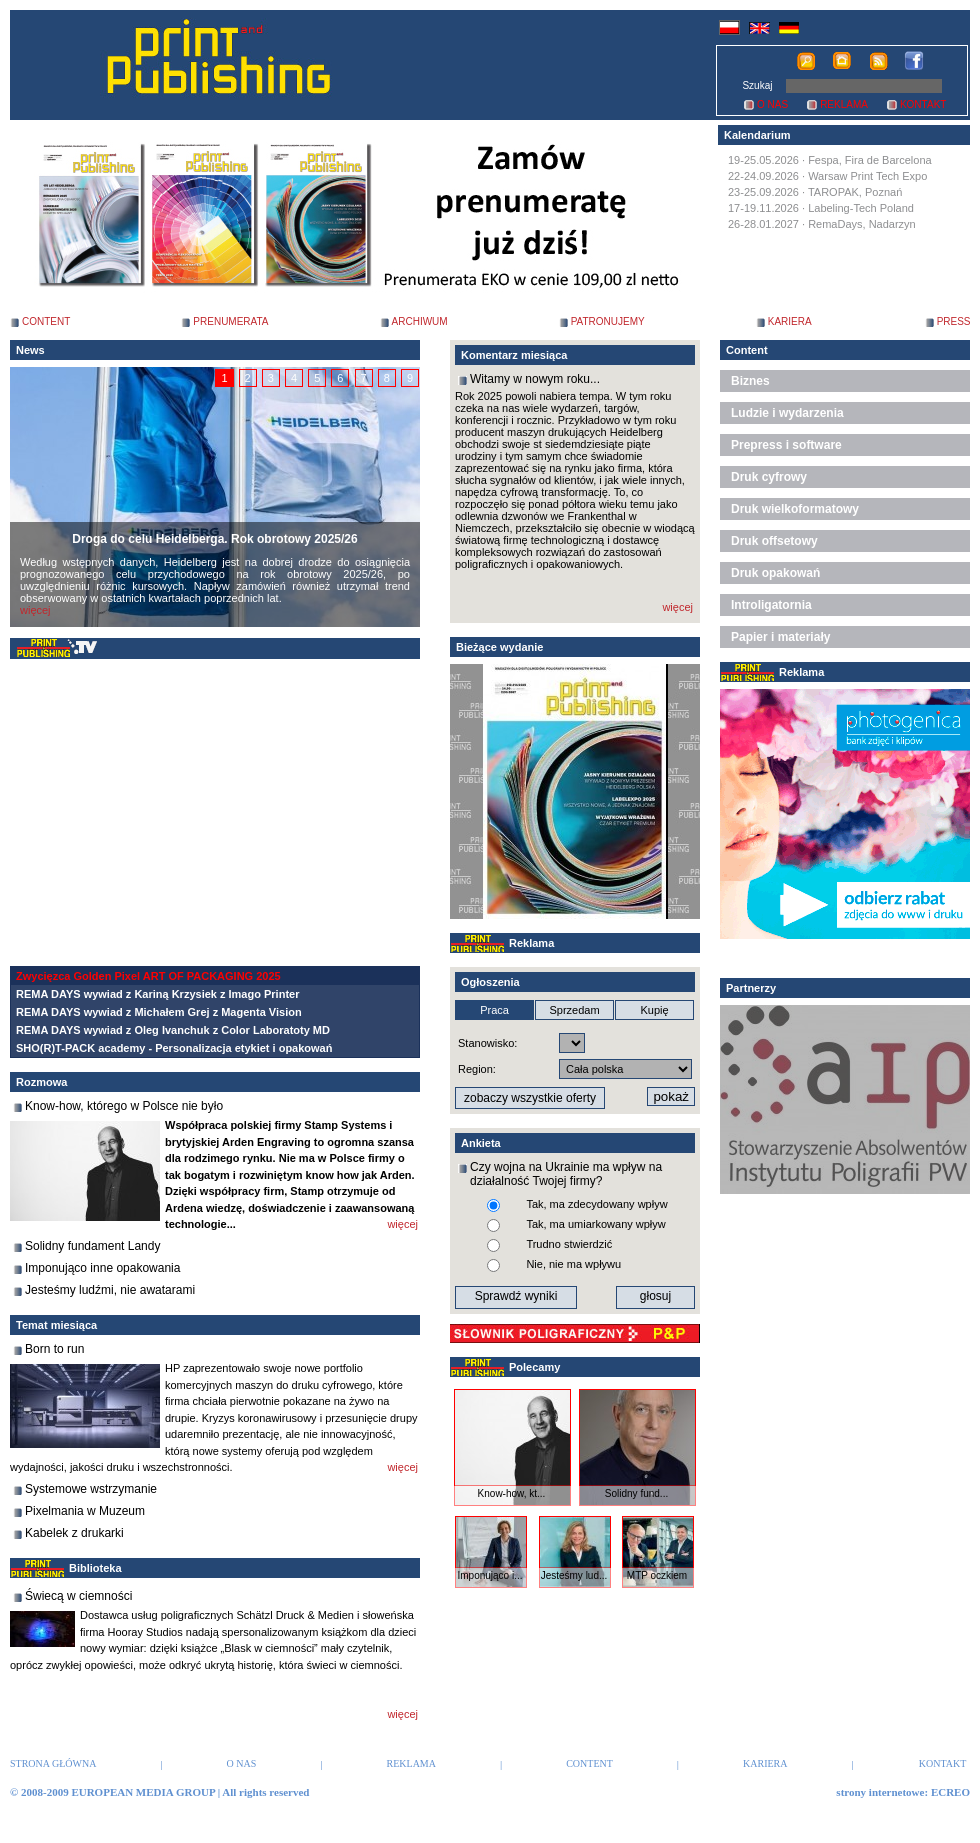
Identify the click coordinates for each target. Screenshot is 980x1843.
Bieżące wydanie (499, 647)
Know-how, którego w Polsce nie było (124, 1106)
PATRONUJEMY (608, 321)
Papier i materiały (780, 637)
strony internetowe (880, 1792)
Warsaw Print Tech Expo (867, 176)
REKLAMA (844, 104)
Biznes (750, 381)
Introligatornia (771, 605)
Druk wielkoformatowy (795, 509)
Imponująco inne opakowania (102, 1268)
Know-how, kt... (512, 1493)
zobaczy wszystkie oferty (530, 1098)
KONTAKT (923, 104)
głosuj (655, 1296)
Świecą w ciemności (78, 1596)
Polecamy (534, 1367)
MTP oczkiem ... (657, 1581)
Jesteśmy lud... (574, 1575)
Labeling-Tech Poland (861, 208)
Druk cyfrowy (769, 477)
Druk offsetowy (774, 541)
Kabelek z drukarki (74, 1533)
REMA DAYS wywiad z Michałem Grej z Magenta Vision (159, 1012)
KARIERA (790, 321)
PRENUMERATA (230, 321)
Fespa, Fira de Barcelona (870, 160)
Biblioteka (95, 1568)
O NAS (772, 104)
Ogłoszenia (490, 982)
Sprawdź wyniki (516, 1296)
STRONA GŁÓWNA (53, 1763)
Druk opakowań (775, 573)
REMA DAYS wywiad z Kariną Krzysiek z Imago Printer (157, 994)
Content (747, 350)
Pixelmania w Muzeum (85, 1511)
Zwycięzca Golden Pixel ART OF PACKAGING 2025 (148, 976)
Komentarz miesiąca (514, 355)
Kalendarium (757, 135)
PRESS (954, 321)
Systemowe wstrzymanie (91, 1489)
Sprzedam (574, 1010)
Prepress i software (786, 445)
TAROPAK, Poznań (855, 192)
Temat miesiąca (56, 1325)
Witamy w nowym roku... (535, 379)
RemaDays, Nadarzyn (862, 224)
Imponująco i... (489, 1575)
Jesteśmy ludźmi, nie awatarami (110, 1290)
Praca (494, 1010)
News (30, 350)
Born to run (54, 1349)
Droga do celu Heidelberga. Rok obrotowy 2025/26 (214, 539)
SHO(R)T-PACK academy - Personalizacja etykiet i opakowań (174, 1048)
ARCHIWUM (420, 321)
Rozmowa (41, 1082)
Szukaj (757, 85)
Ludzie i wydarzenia (787, 413)
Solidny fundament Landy (92, 1246)
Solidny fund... (636, 1493)
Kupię (654, 1010)
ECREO (950, 1792)
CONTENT (46, 321)
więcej (35, 610)
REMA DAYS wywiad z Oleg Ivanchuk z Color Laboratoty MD (173, 1030)
